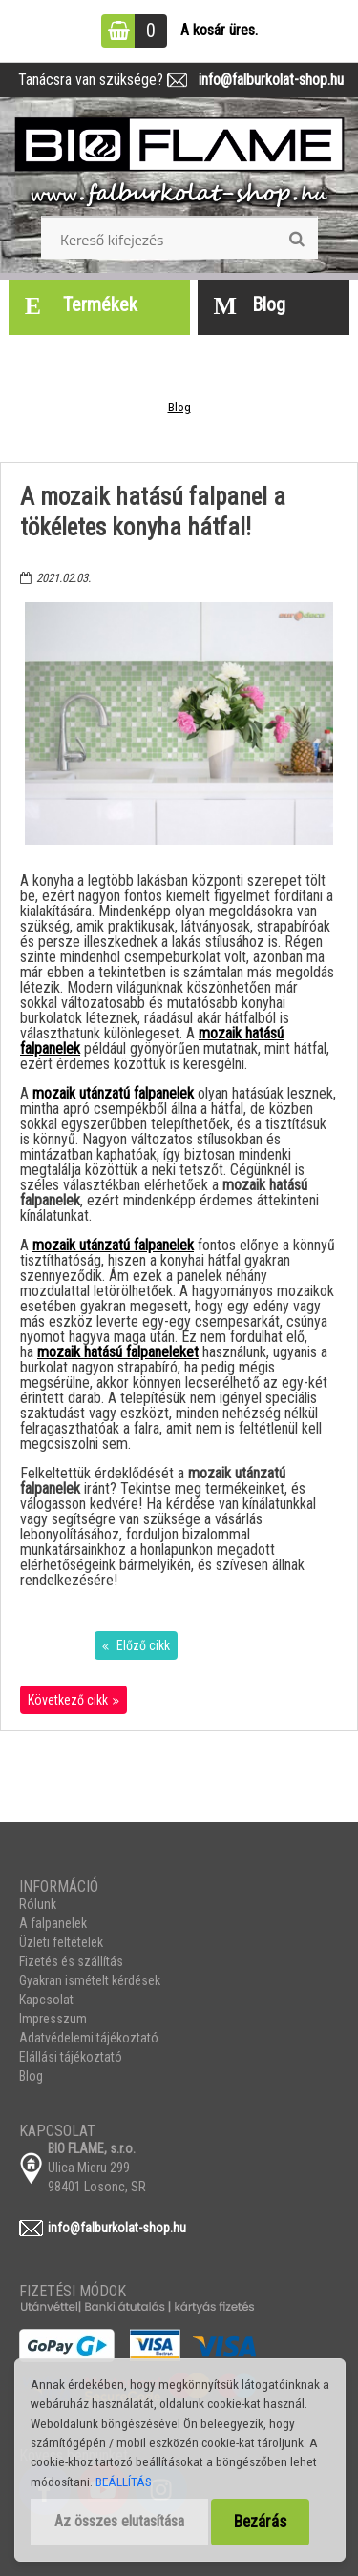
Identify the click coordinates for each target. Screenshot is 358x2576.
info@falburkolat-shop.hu (265, 80)
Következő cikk (68, 1699)
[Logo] (179, 163)
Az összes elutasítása (119, 2521)
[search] (296, 239)
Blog (179, 407)
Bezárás (260, 2521)
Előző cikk (142, 1645)
